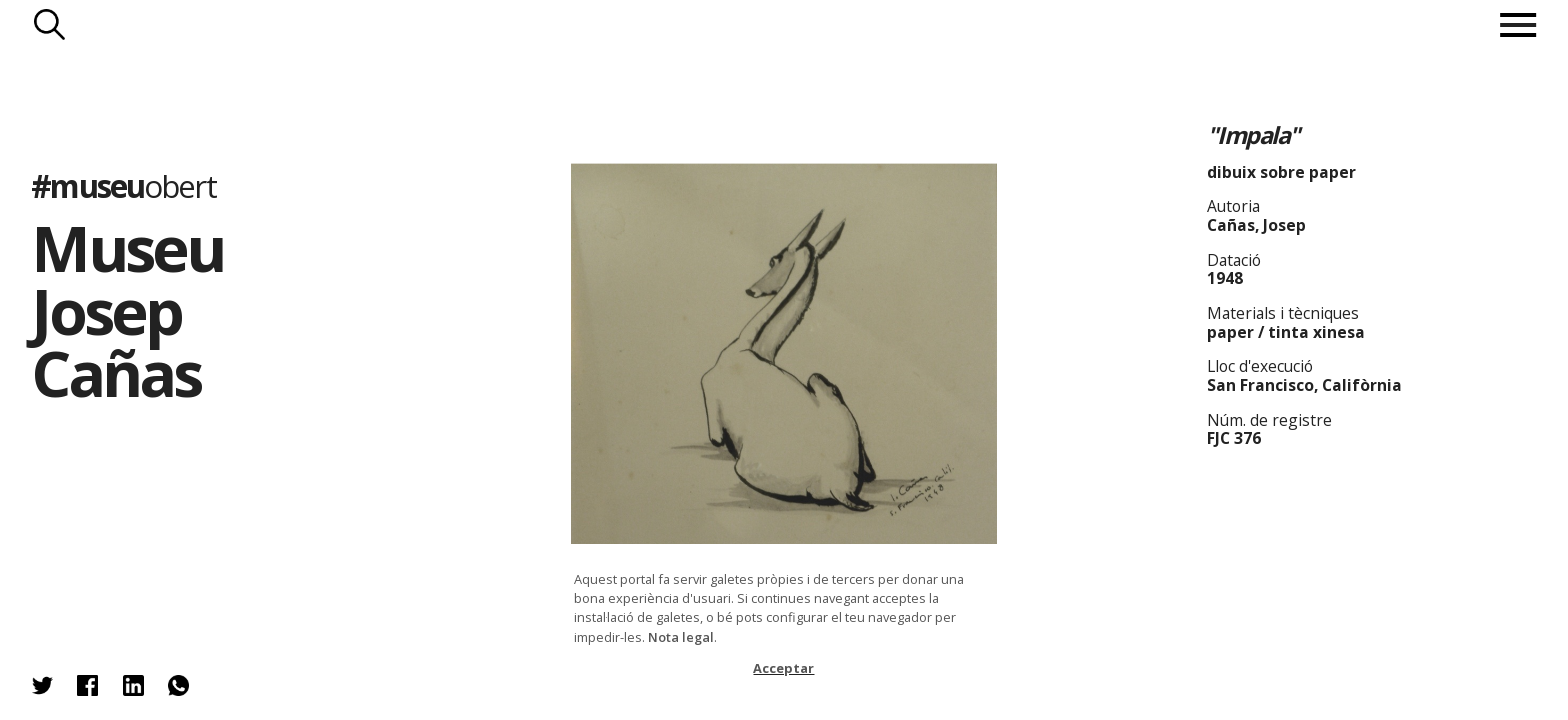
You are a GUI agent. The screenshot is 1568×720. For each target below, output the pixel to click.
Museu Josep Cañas (127, 310)
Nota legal (681, 637)
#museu (123, 185)
